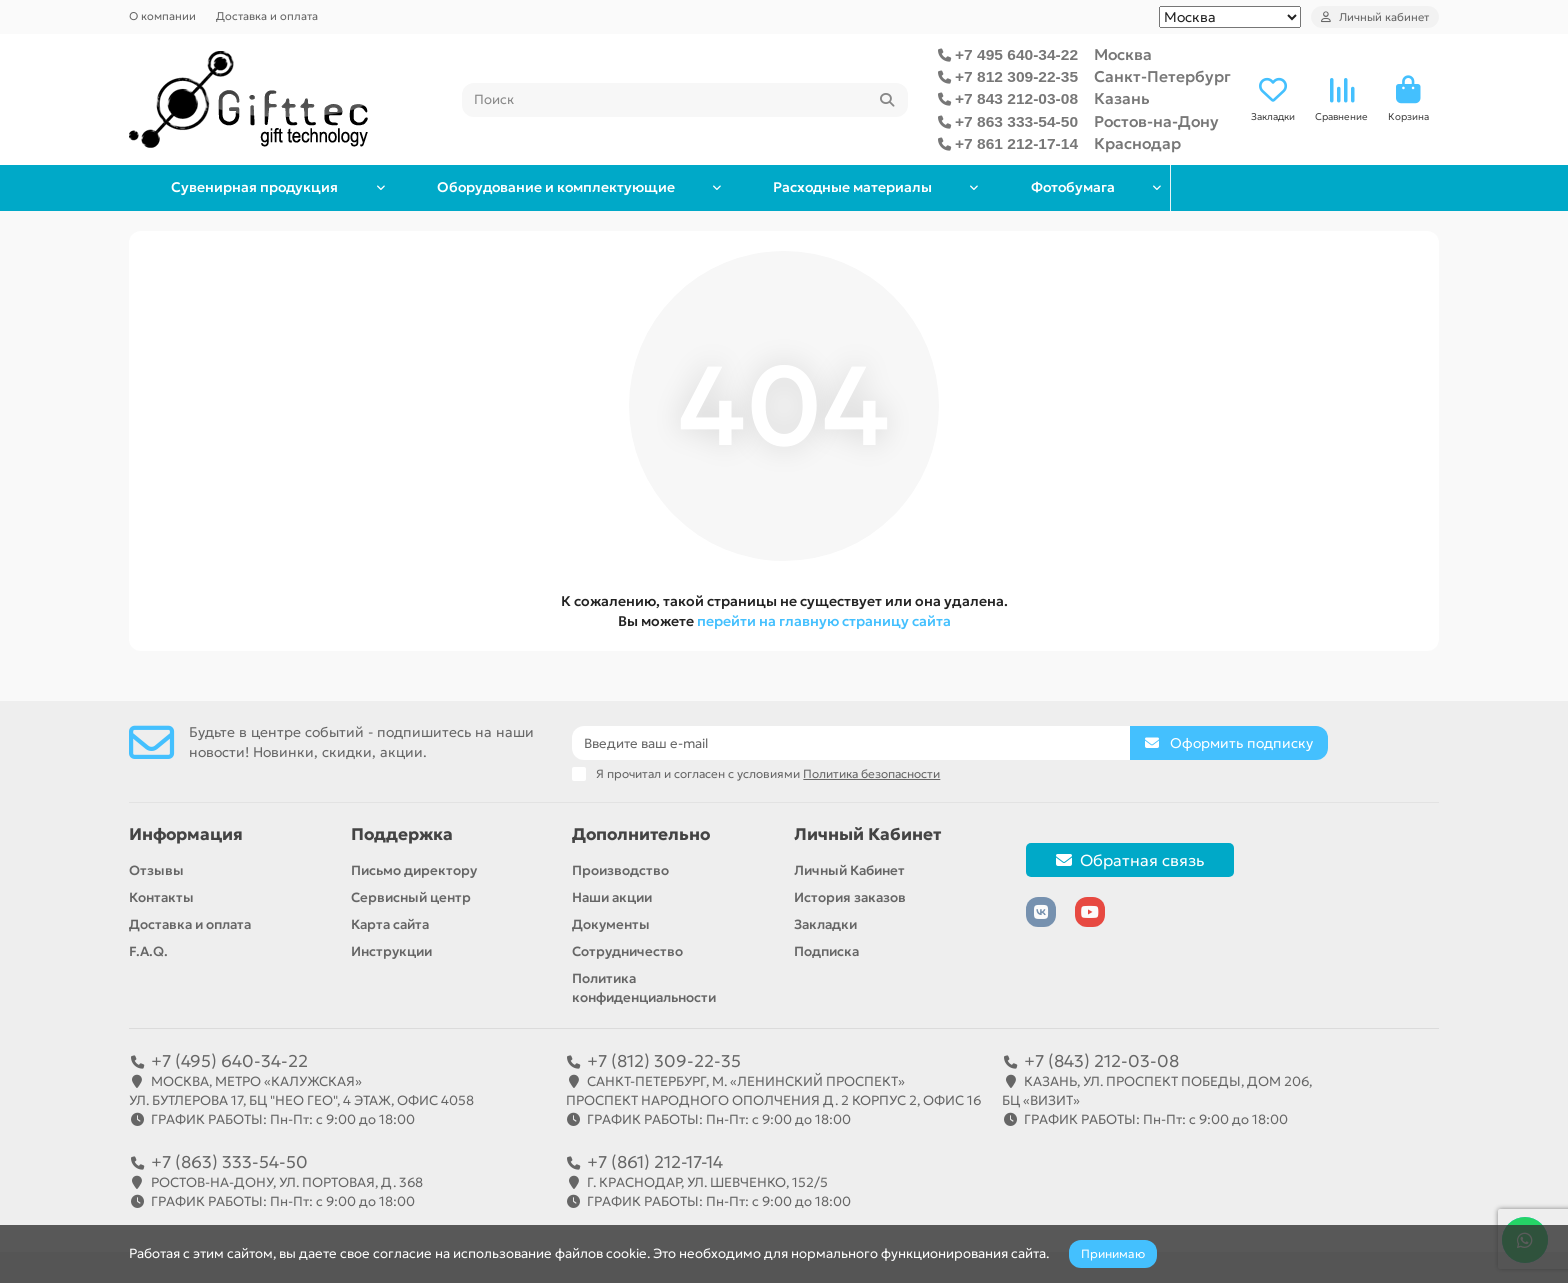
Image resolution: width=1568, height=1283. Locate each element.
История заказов (850, 897)
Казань (1122, 98)
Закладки (825, 924)
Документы (611, 924)
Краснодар (1137, 143)
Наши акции (612, 897)
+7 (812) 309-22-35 (664, 1061)
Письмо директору (414, 870)
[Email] (851, 743)
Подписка (826, 951)
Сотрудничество (627, 951)
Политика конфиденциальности (644, 988)
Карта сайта (390, 924)
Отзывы (156, 870)
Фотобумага (1305, 187)
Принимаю (1113, 1253)
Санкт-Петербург (1162, 76)
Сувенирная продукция (287, 187)
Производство (620, 870)
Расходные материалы (1015, 187)
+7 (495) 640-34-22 (229, 1061)
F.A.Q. (148, 951)
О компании (162, 16)
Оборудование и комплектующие (652, 187)
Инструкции (391, 951)
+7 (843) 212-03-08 (1101, 1061)
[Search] (685, 100)
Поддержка (402, 834)
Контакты (161, 897)
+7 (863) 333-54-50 (229, 1162)
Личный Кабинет (867, 834)
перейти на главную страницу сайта (824, 621)
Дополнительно (641, 834)
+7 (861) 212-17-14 (655, 1162)
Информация (186, 834)
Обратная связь (1130, 860)
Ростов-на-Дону (1156, 121)
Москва (1123, 54)
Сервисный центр (411, 897)
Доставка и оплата (267, 16)
